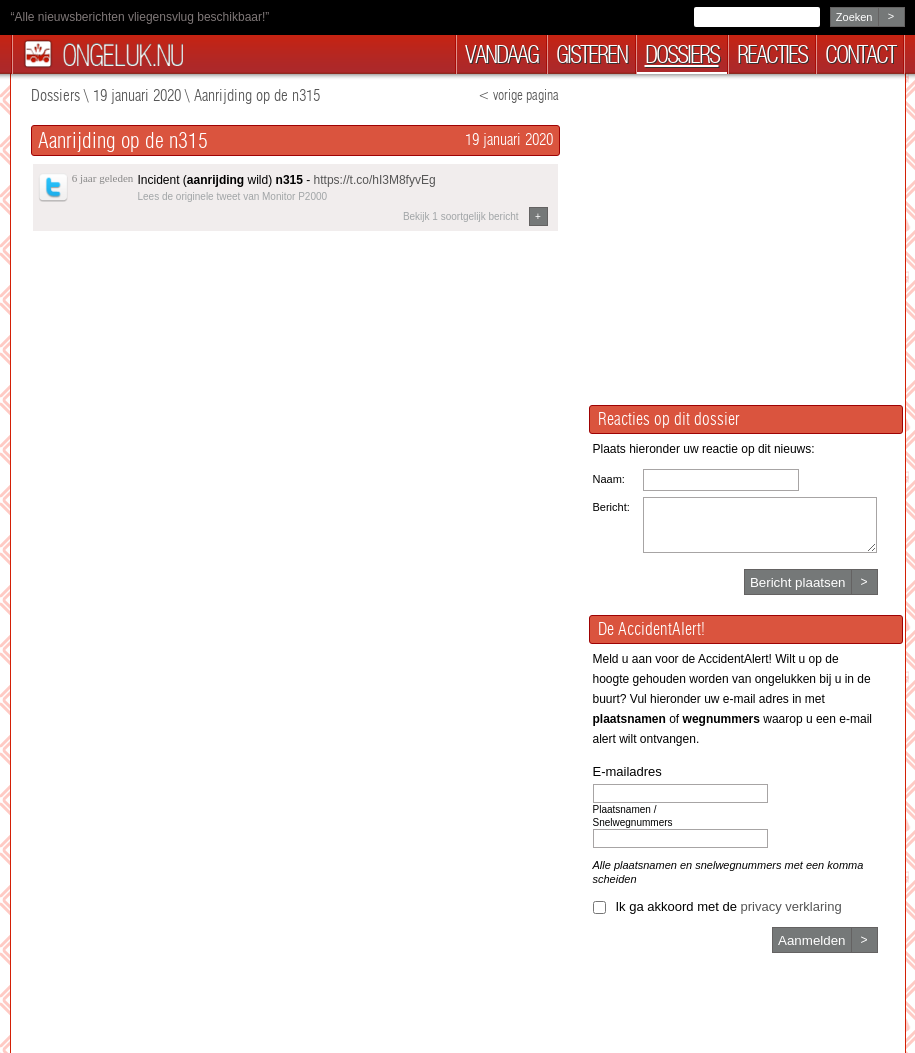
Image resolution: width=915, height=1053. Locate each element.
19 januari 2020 (137, 95)
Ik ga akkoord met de (729, 906)
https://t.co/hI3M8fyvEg (375, 180)
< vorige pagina (518, 95)
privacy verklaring (791, 906)
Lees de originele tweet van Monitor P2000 (233, 196)
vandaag (501, 54)
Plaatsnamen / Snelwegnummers (633, 816)
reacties (772, 54)
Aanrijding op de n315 (257, 95)
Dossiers (55, 95)
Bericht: (611, 507)
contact (860, 54)
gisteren (591, 54)
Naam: (609, 479)
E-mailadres (627, 771)
